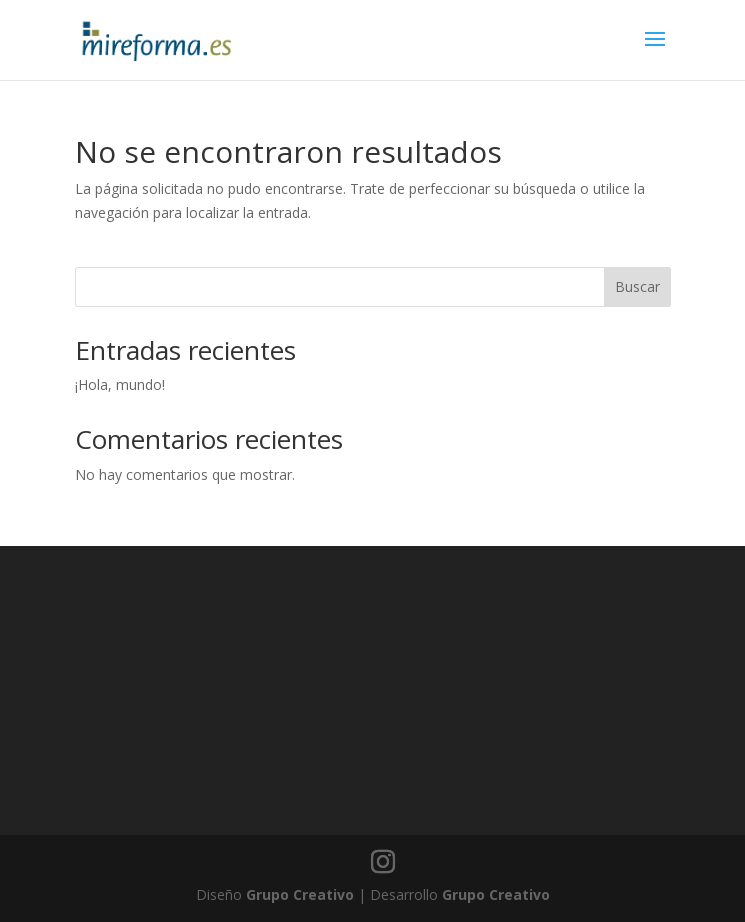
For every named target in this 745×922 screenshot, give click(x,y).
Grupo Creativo (300, 894)
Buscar (637, 286)
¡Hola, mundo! (120, 384)
